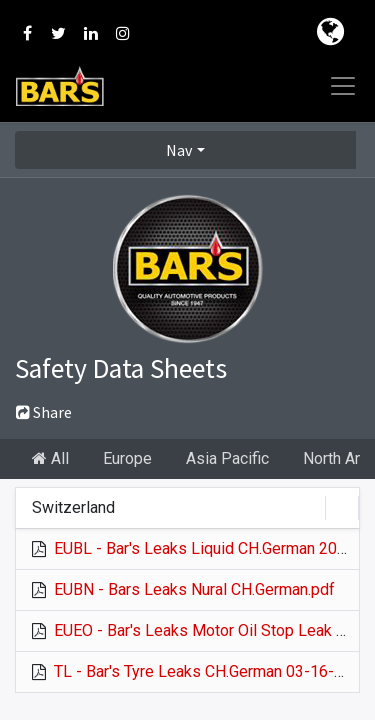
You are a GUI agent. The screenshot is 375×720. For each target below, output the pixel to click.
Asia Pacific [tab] (227, 458)
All (50, 458)
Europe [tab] (127, 458)
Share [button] (44, 412)
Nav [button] (179, 150)
